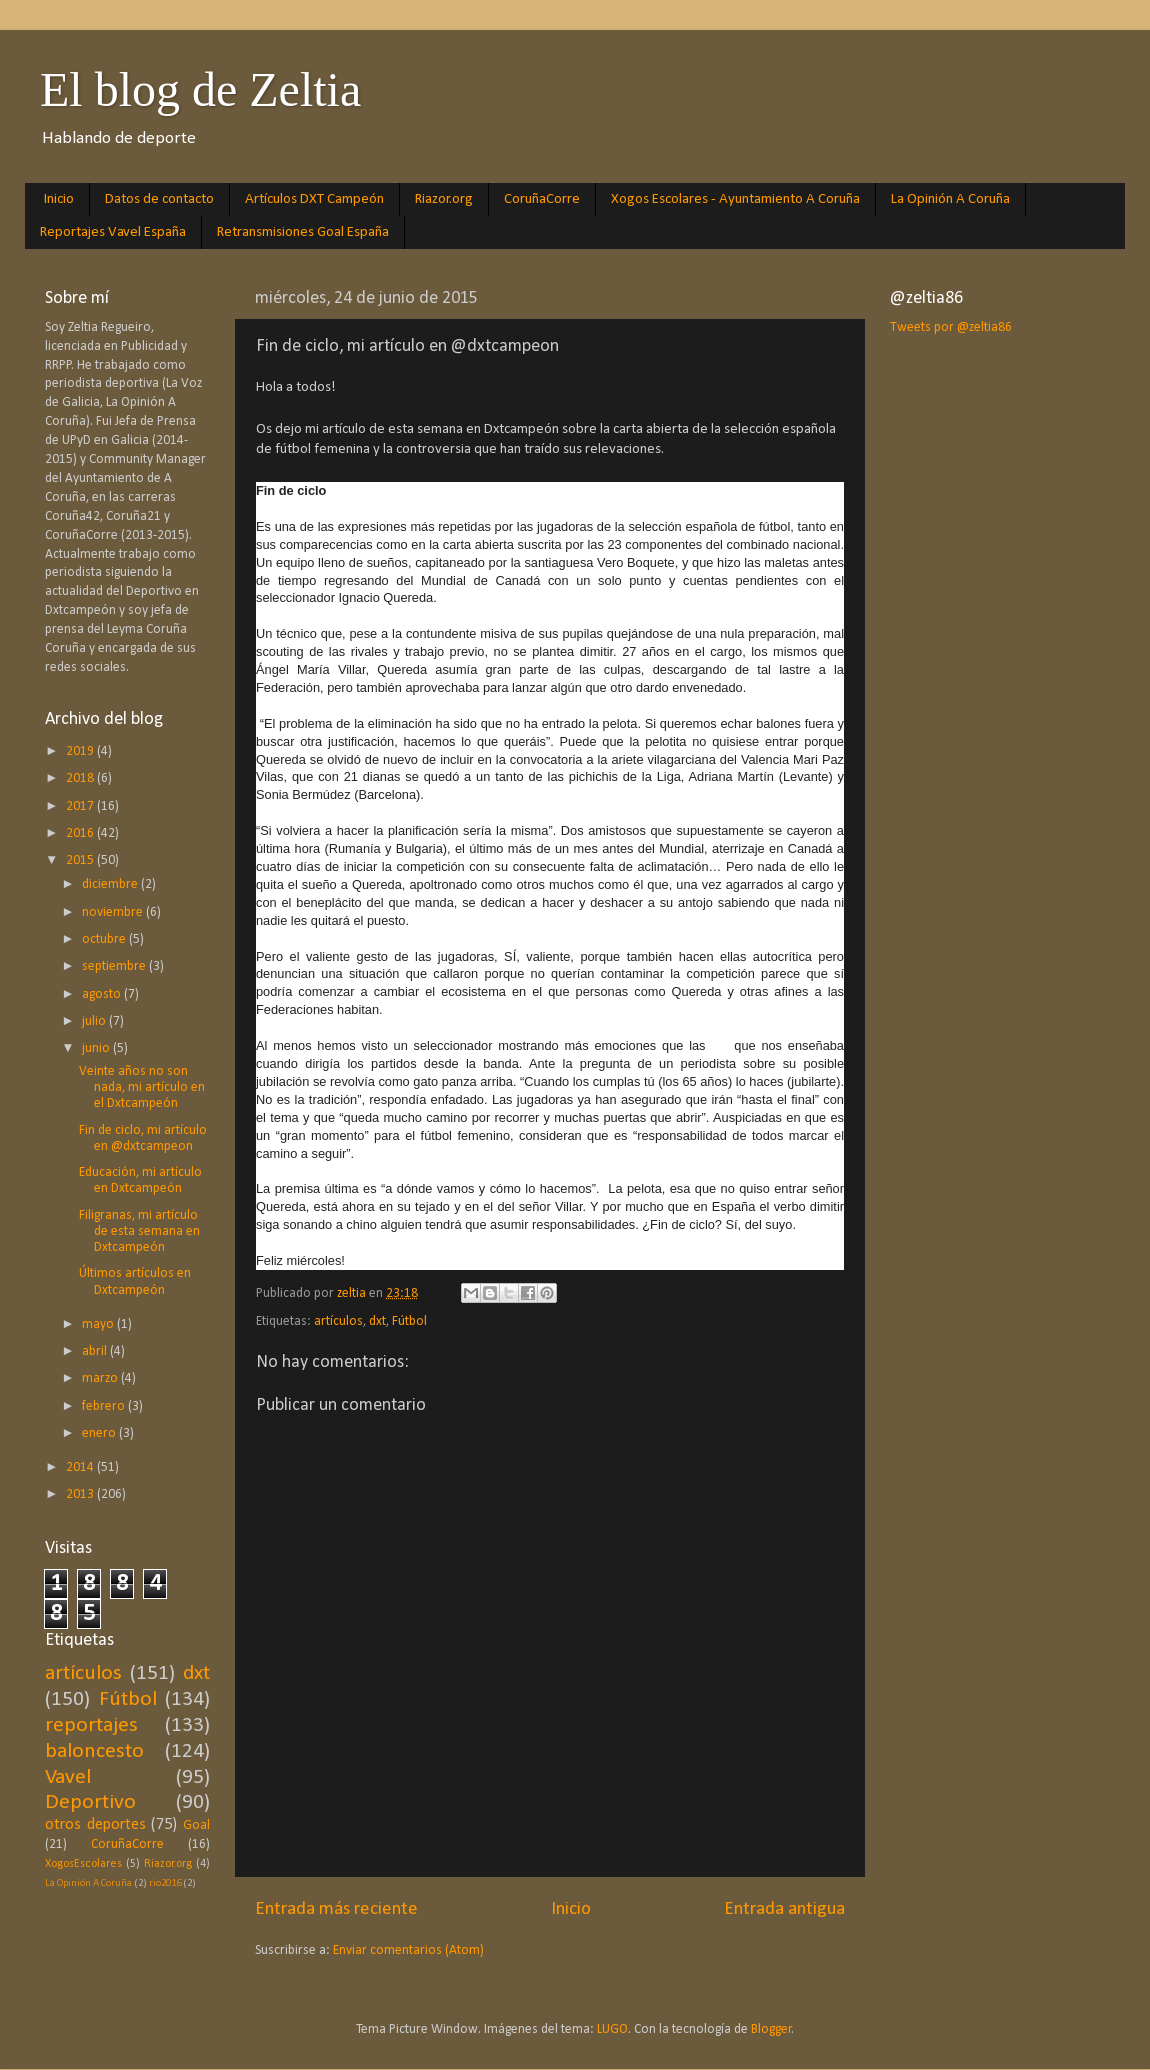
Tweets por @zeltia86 (951, 327)
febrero (105, 1406)
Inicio (59, 199)
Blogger (771, 2029)
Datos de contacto (159, 199)
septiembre (115, 966)
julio (95, 1021)
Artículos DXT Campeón (314, 199)
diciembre (111, 884)
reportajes (91, 1725)
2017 (81, 806)
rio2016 (165, 1883)
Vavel (68, 1777)
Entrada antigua (784, 1909)
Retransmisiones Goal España (303, 232)
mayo (99, 1324)
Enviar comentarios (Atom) (408, 1950)
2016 (81, 833)
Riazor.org (444, 199)
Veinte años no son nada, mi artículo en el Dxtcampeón (142, 1087)
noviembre (114, 912)
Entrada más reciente (336, 1909)
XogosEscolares (83, 1864)
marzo (101, 1378)
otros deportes (95, 1825)
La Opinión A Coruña (950, 199)
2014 (81, 1467)
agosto (103, 994)
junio (97, 1048)
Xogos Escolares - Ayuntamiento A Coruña (735, 199)
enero (100, 1433)
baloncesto (94, 1751)
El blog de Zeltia (200, 89)
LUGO (612, 2029)
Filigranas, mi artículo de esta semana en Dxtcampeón (139, 1231)
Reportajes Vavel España (113, 232)
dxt (377, 1321)
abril (96, 1351)
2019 (81, 751)
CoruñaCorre (542, 199)
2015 (81, 860)
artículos (338, 1321)
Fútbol (409, 1321)
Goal (196, 1825)
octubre (105, 939)
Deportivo (90, 1802)
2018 (81, 778)
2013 (81, 1494)
